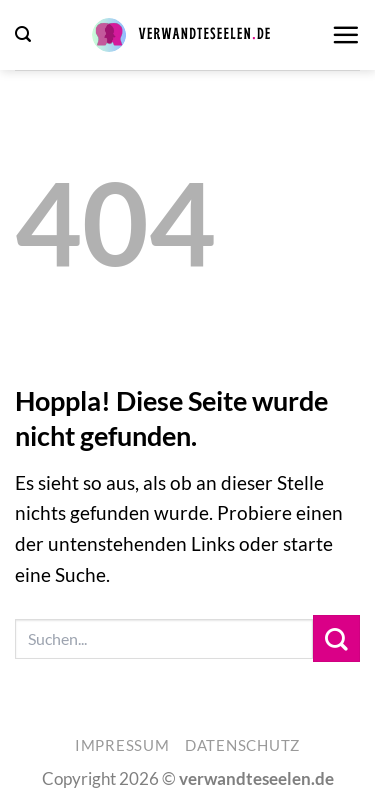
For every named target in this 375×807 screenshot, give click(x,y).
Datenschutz (242, 745)
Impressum (122, 745)
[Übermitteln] (336, 638)
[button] (23, 34)
